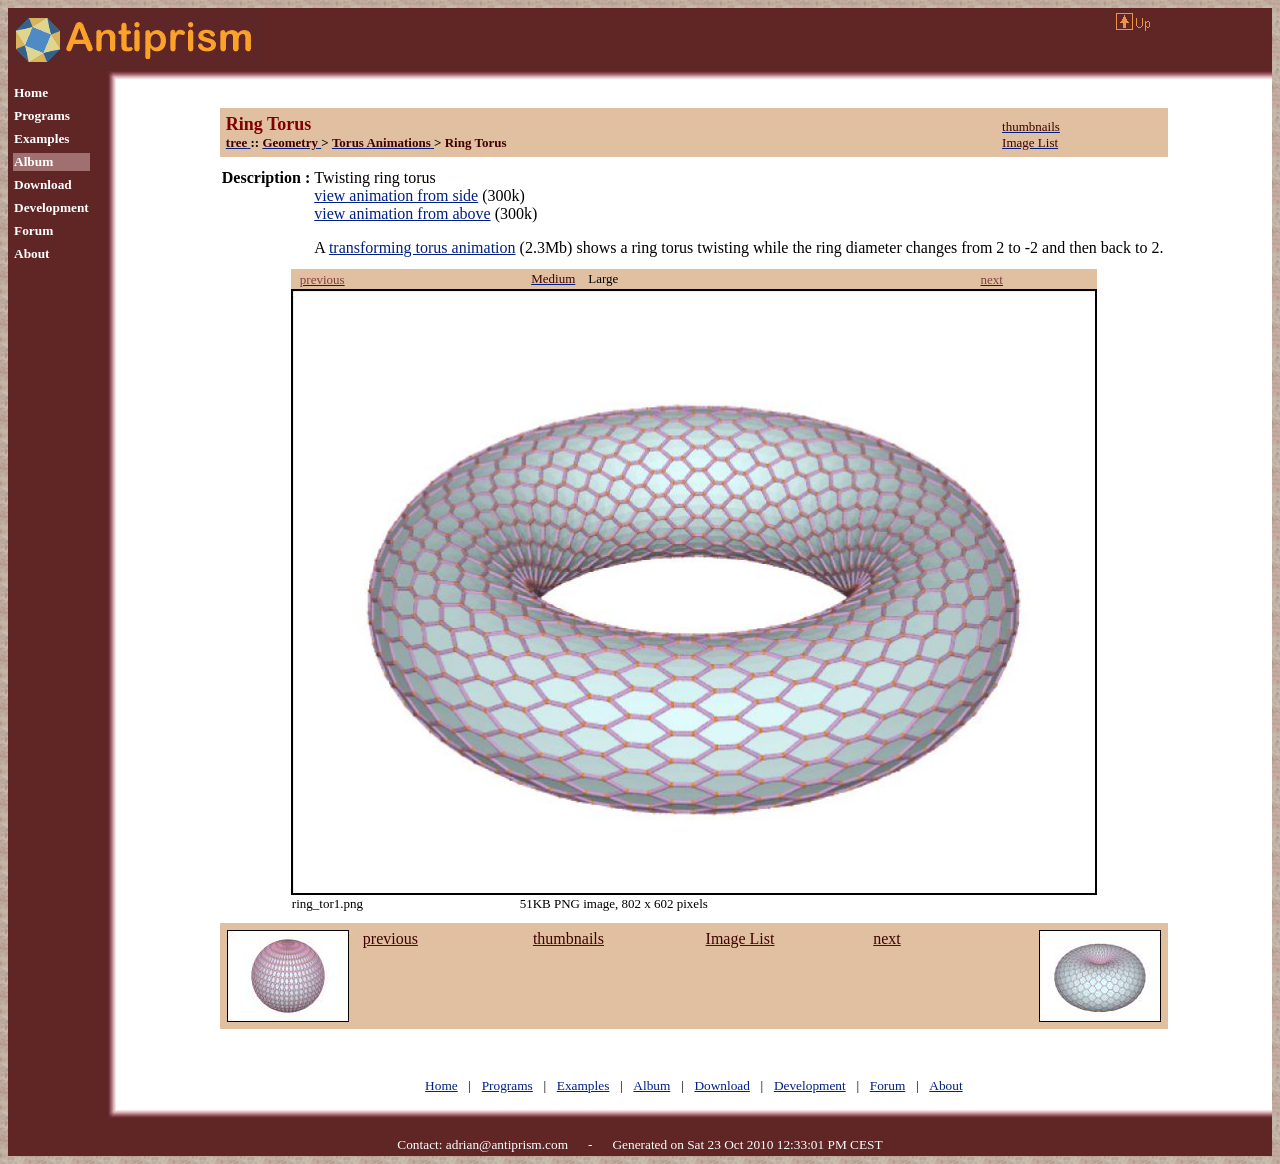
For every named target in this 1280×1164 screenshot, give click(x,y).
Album (33, 161)
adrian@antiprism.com (507, 1144)
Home (31, 92)
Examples (42, 138)
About (32, 253)
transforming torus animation (422, 247)
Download (43, 184)
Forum (33, 230)
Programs (42, 115)
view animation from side (396, 195)
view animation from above (402, 213)
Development (51, 207)
